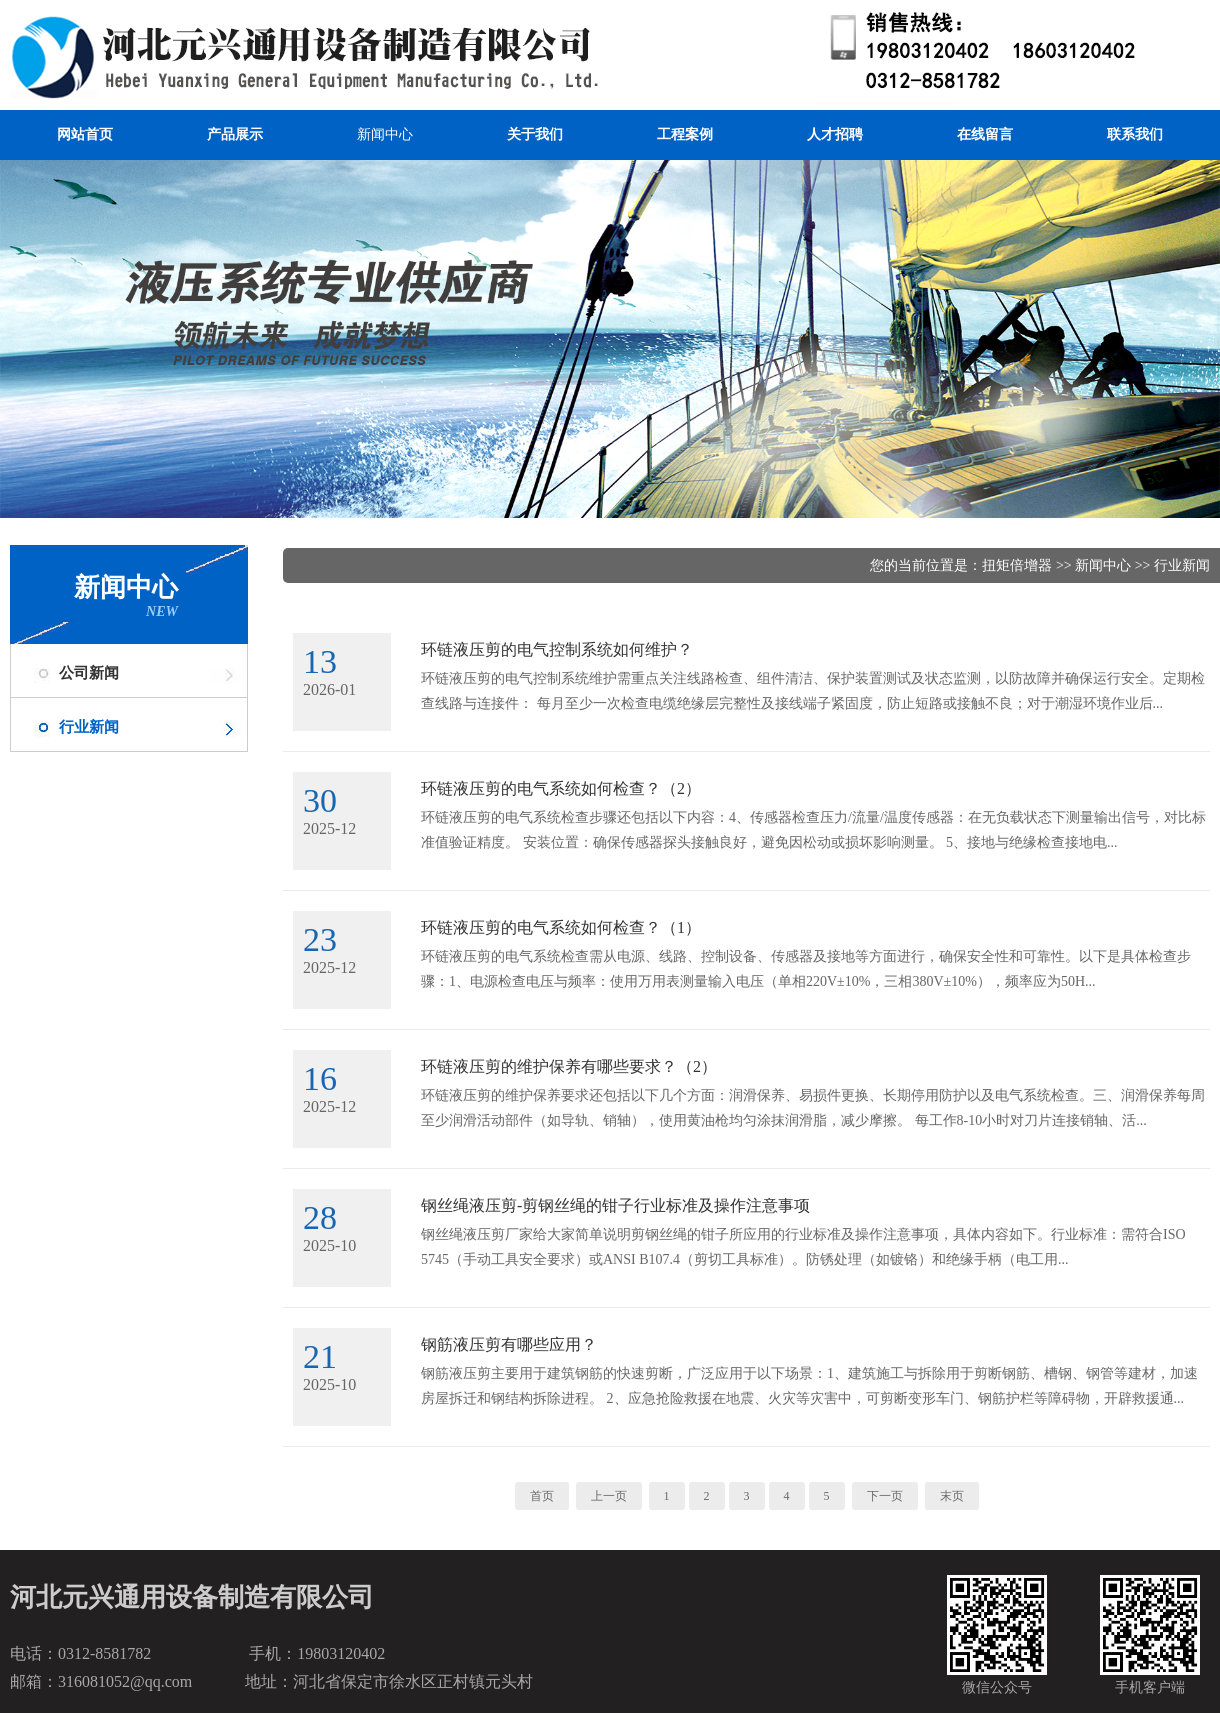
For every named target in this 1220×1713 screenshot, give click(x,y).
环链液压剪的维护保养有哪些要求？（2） (569, 1066)
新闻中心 (385, 134)
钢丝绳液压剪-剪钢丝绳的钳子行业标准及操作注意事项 (615, 1205)
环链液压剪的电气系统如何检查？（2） (561, 788)
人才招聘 (835, 134)
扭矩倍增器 (1017, 565)
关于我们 (535, 134)
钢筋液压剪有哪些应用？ (509, 1344)
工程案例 (685, 134)
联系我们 (1135, 134)
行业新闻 (89, 727)
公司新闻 (89, 673)
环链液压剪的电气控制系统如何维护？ (557, 649)
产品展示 (235, 134)
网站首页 (85, 134)
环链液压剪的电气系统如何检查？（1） (561, 927)
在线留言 (985, 134)
